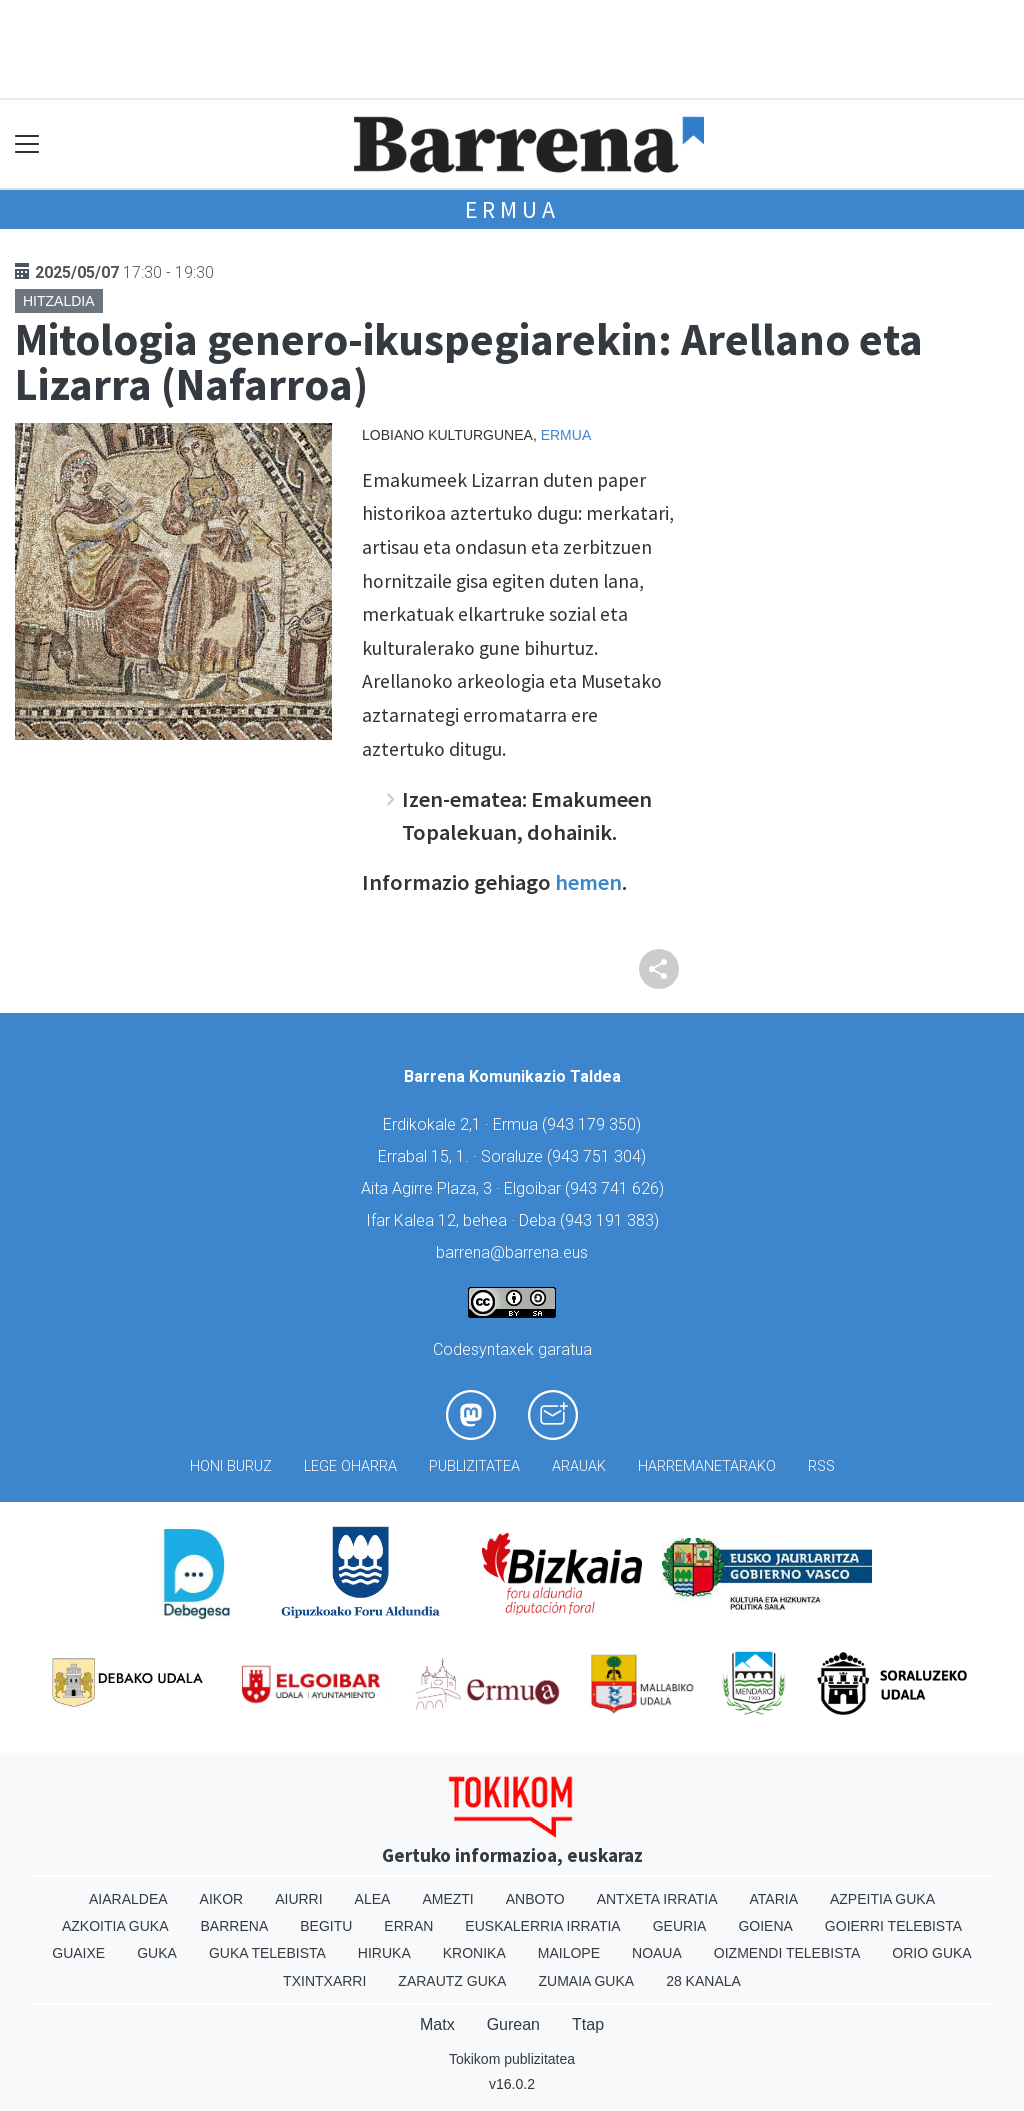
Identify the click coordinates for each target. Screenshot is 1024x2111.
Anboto (535, 1899)
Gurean (513, 2024)
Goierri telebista (893, 1926)
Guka (157, 1953)
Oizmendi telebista (787, 1953)
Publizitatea (474, 1466)
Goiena (765, 1926)
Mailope (569, 1953)
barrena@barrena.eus (512, 1252)
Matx (437, 2024)
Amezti (447, 1899)
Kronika (474, 1953)
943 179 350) (594, 1124)
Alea (373, 1899)
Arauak (579, 1466)
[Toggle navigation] (27, 144)
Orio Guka (931, 1953)
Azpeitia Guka (882, 1899)
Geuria (680, 1926)
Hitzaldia (59, 301)
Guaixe (78, 1953)
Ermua (512, 209)
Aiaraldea (128, 1899)
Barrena (235, 1926)
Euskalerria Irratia (542, 1926)
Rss (821, 1466)
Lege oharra (350, 1466)
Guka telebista (267, 1953)
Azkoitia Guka (115, 1926)
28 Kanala (703, 1981)
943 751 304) (599, 1156)
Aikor (222, 1899)
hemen (588, 882)
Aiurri (298, 1899)
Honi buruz (231, 1466)
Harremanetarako (707, 1466)
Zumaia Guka (586, 1981)
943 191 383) (612, 1220)
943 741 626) (617, 1188)
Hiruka (384, 1953)
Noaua (657, 1953)
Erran (408, 1926)
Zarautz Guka (452, 1981)
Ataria (773, 1899)
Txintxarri (324, 1981)
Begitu (326, 1926)
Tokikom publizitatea (512, 2059)
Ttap (588, 2024)
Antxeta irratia (657, 1899)
